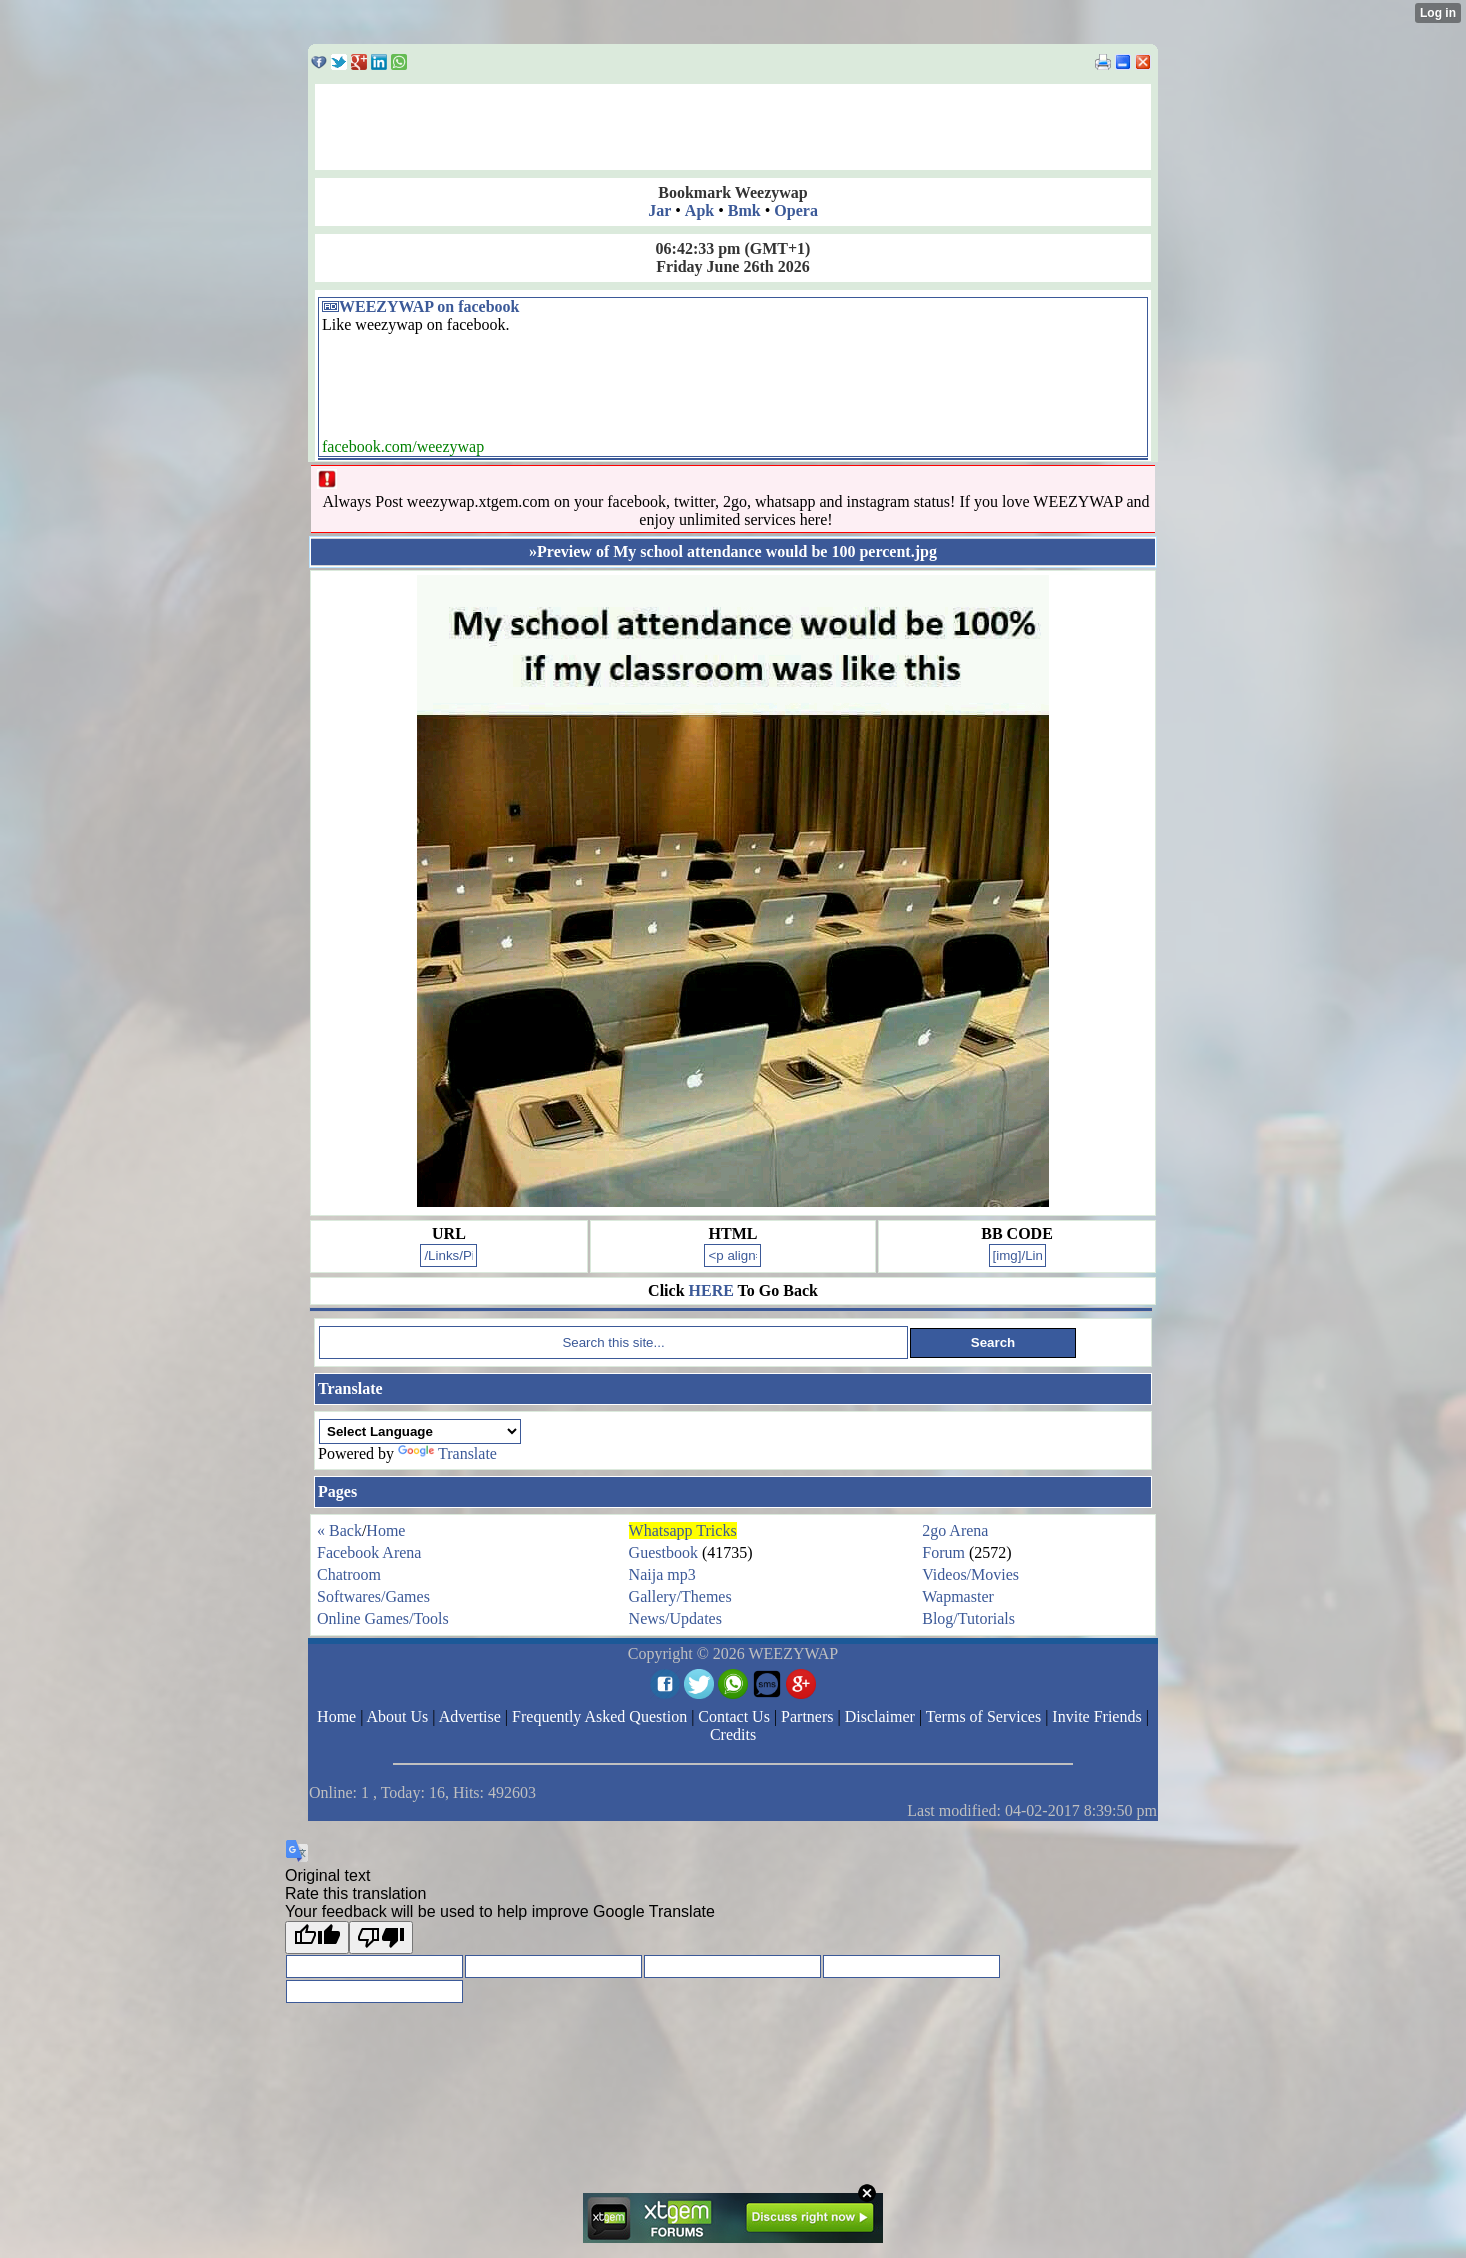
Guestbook (663, 1552)
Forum (943, 1552)
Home (385, 1530)
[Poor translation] (381, 1937)
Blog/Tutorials (968, 1618)
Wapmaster (958, 1596)
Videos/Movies (970, 1574)
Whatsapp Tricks (683, 1530)
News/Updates (675, 1618)
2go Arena (955, 1530)
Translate (447, 1453)
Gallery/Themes (680, 1596)
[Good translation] (317, 1937)
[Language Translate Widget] (420, 1431)
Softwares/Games (373, 1596)
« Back (339, 1530)
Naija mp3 (662, 1574)
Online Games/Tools (383, 1618)
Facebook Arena (369, 1552)
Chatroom (349, 1574)
